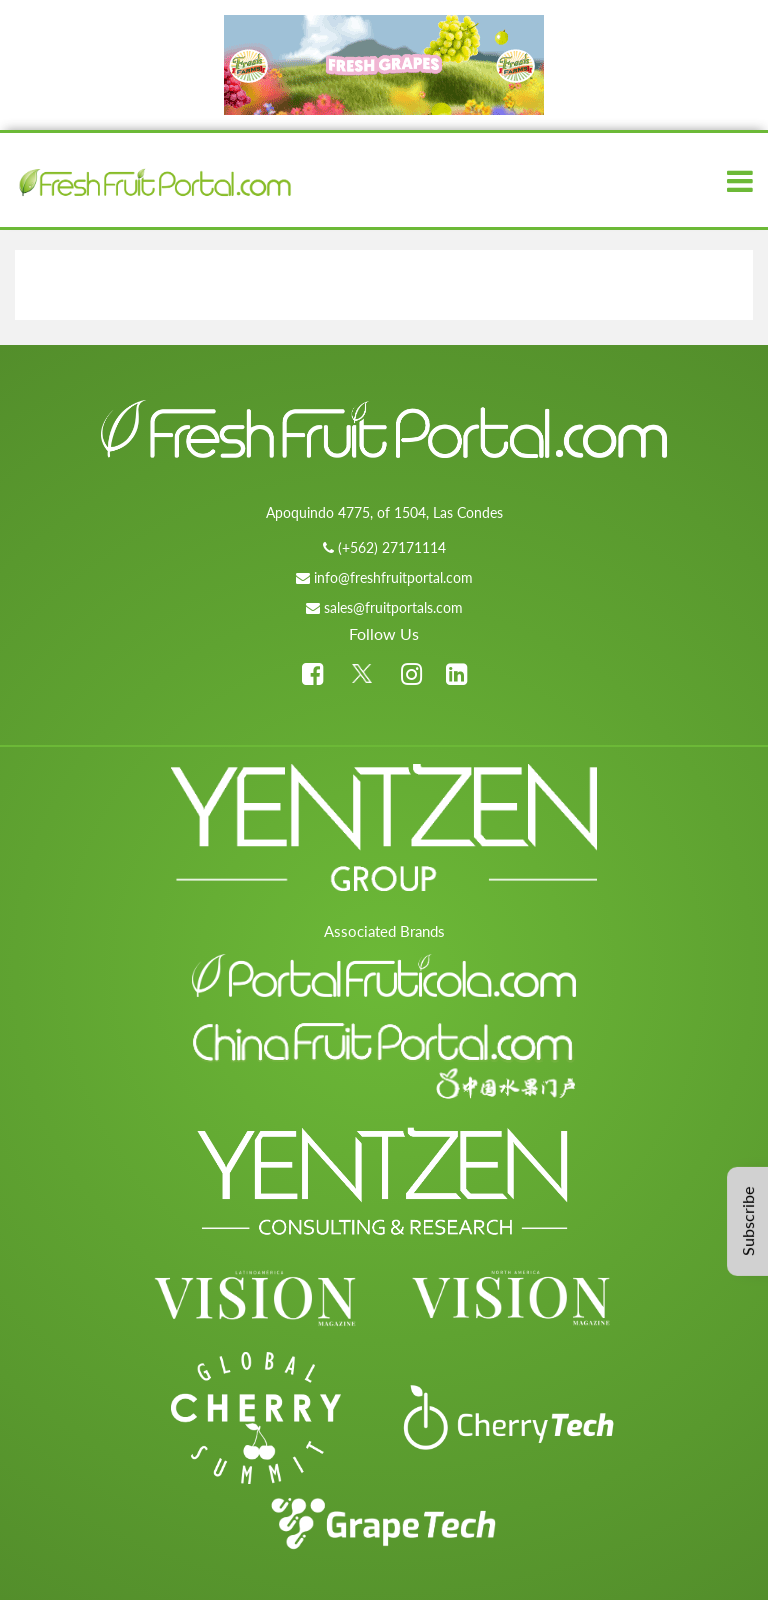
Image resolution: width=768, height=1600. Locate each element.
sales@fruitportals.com (393, 607)
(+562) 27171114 (392, 547)
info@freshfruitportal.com (393, 577)
